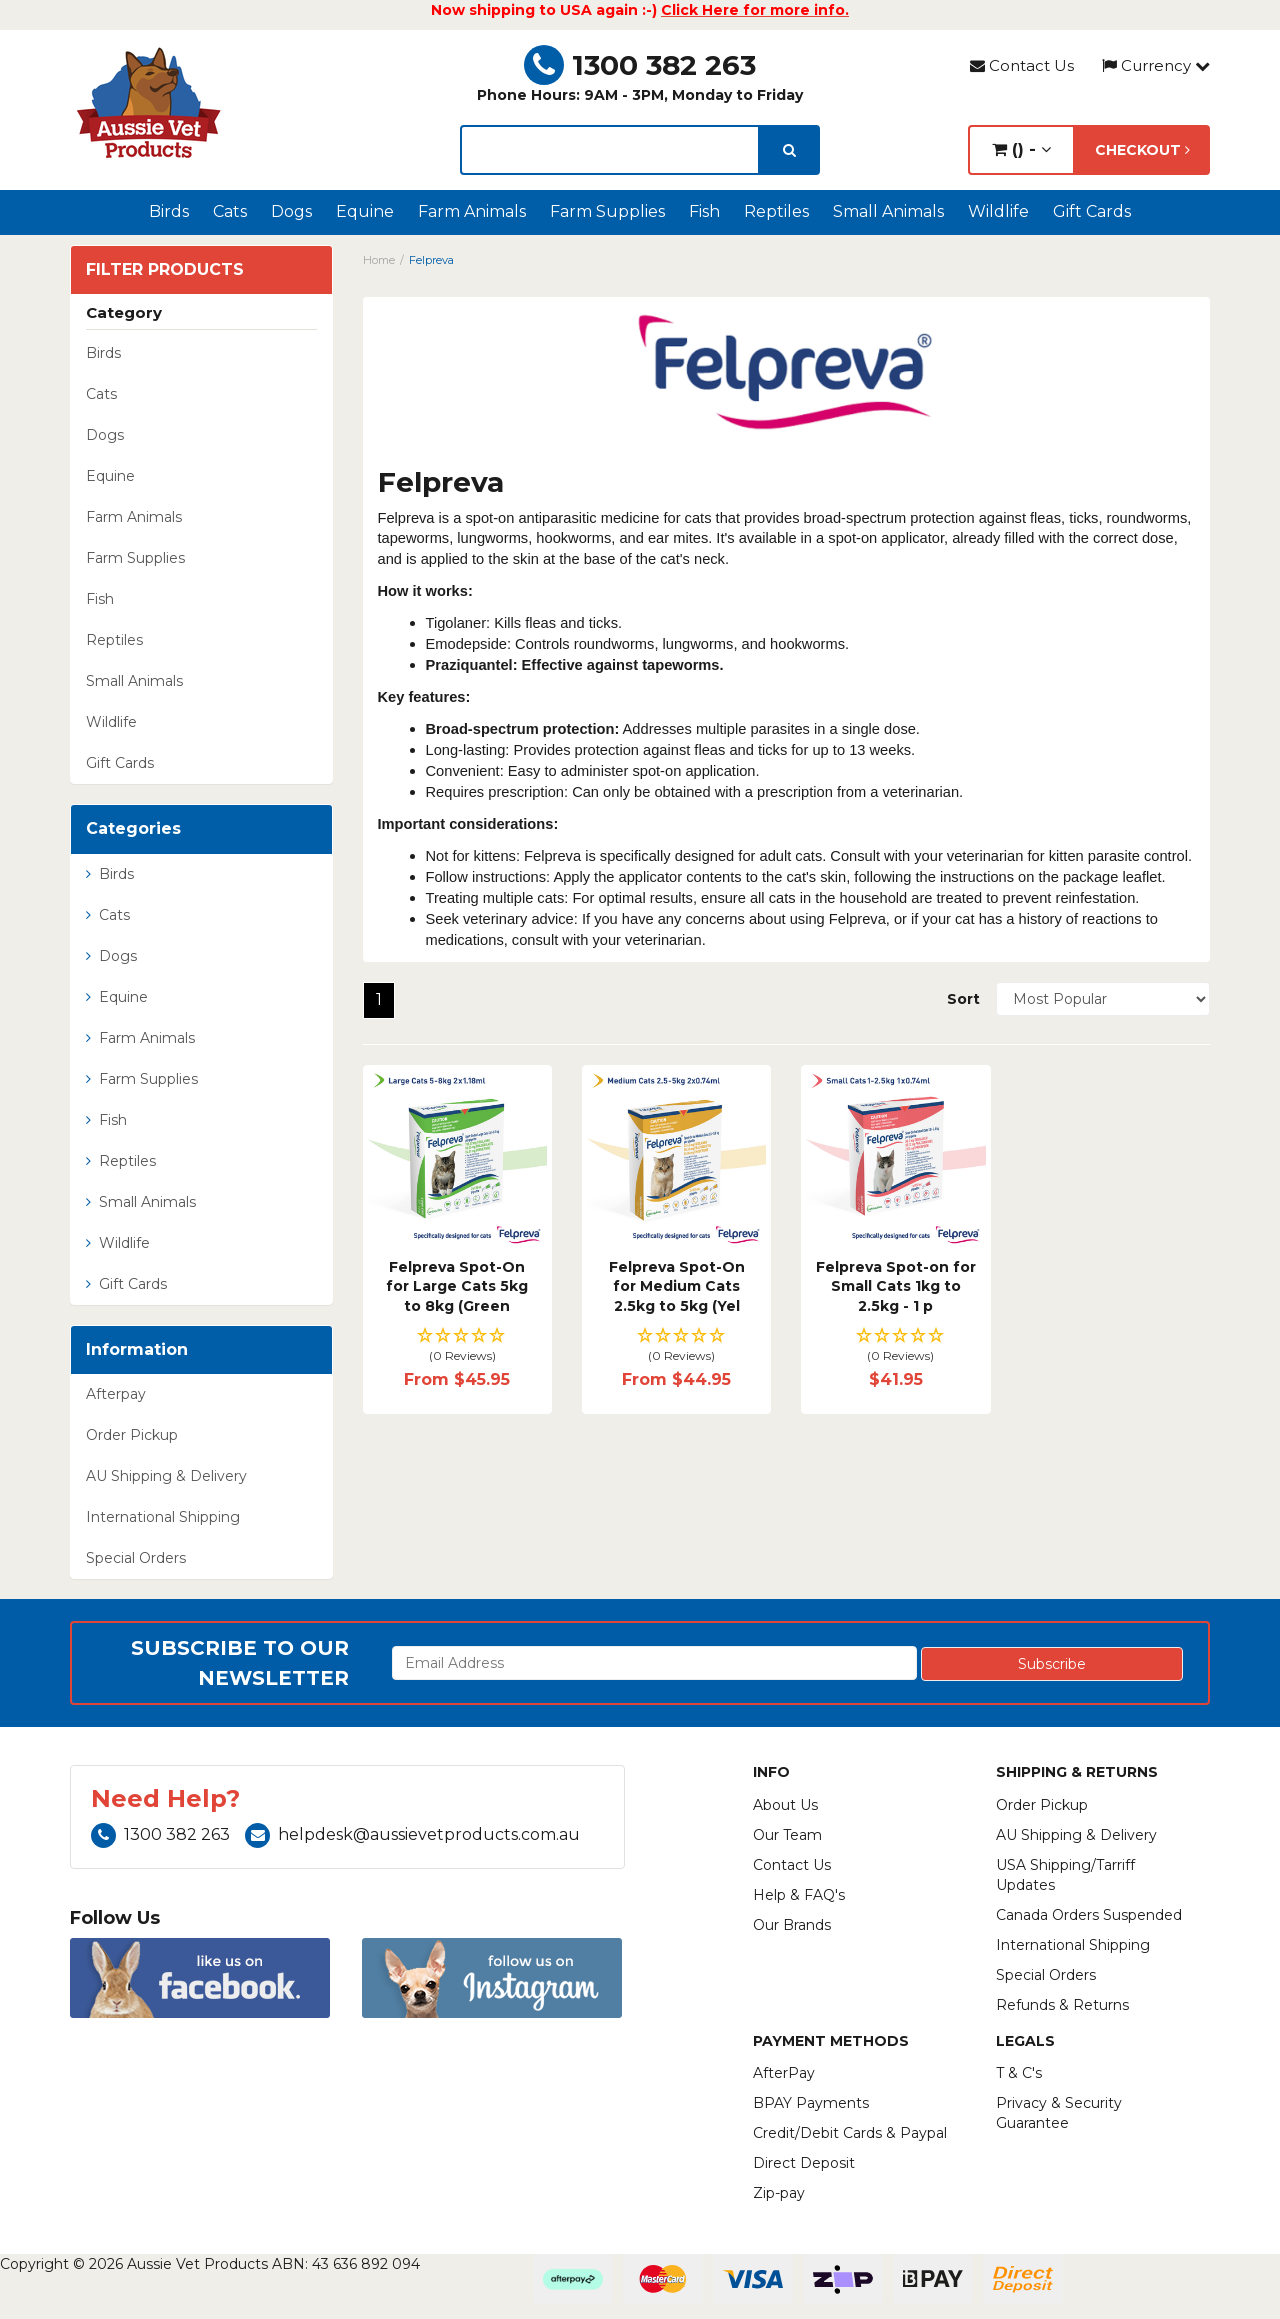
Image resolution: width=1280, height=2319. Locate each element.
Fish (704, 211)
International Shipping (163, 1517)
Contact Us (1022, 65)
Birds (169, 211)
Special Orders (136, 1558)
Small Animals (888, 211)
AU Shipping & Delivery (166, 1476)
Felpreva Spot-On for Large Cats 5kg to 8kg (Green (457, 1286)
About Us (785, 1805)
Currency (1156, 65)
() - (1021, 149)
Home (379, 260)
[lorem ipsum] (610, 150)
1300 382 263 (640, 65)
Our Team (787, 1835)
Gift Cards (1092, 211)
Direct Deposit (804, 2163)
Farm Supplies (607, 211)
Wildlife (998, 211)
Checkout (1142, 150)
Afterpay (116, 1394)
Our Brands (792, 1925)
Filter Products (165, 270)
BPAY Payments (811, 2103)
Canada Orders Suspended (1089, 1915)
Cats (230, 211)
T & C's (1019, 2073)
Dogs (291, 211)
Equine (365, 211)
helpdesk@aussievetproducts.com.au (412, 1834)
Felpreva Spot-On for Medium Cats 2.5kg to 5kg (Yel (677, 1286)
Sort (963, 999)
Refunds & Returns (1062, 2005)
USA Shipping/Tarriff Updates (1065, 1875)
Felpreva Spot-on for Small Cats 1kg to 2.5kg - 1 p (896, 1286)
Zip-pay (779, 2193)
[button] (457, 1346)
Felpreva (431, 260)
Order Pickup (132, 1435)
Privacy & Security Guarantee (1059, 2113)
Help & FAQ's (799, 1895)
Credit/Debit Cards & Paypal (850, 2133)
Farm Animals (472, 211)
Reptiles (776, 211)
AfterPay (784, 2073)
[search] (789, 150)
